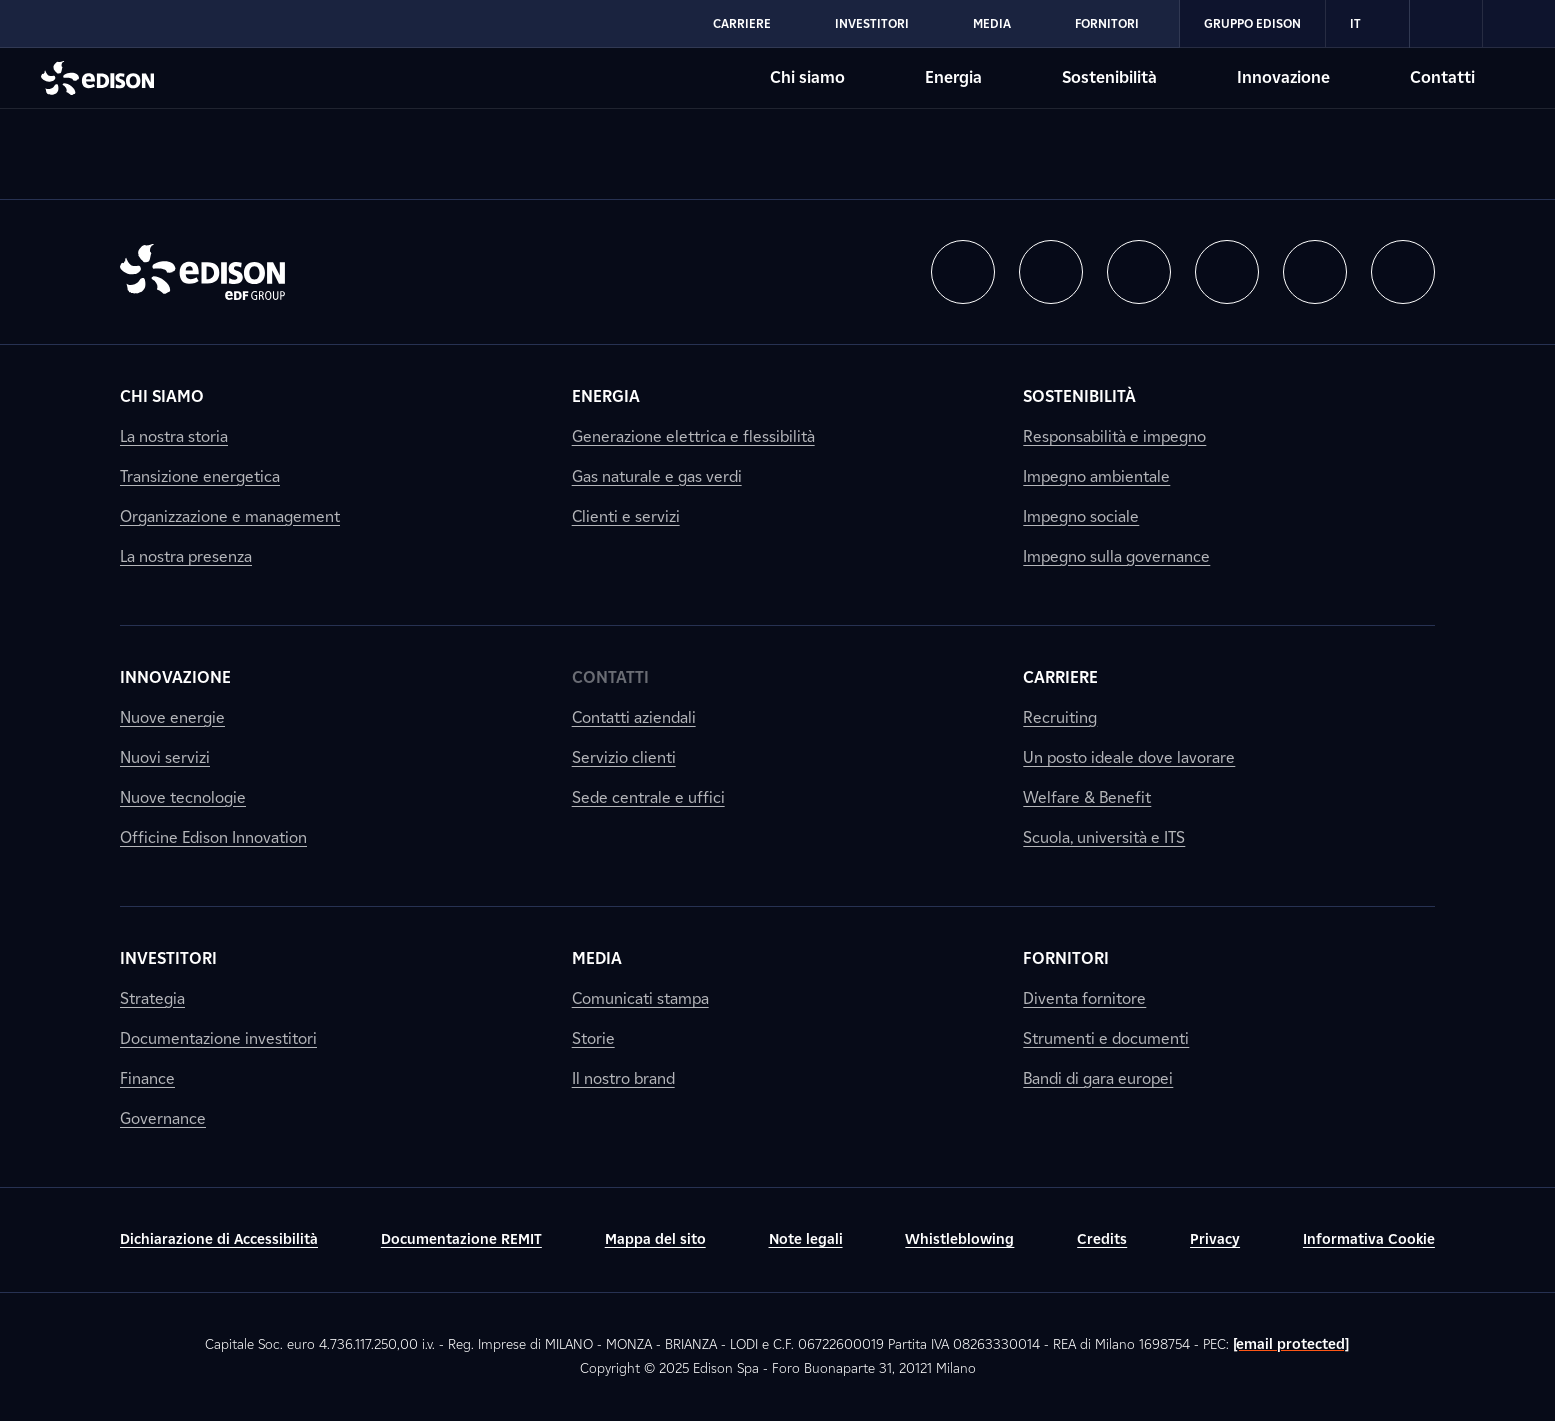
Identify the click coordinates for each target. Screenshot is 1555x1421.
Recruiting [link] (1060, 717)
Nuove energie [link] (172, 717)
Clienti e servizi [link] (626, 516)
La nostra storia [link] (174, 436)
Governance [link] (163, 1118)
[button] (963, 272)
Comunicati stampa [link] (640, 998)
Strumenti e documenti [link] (1106, 1038)
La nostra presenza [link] (186, 556)
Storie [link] (593, 1038)
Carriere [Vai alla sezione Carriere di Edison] (742, 23)
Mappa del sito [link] (655, 1239)
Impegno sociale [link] (1081, 516)
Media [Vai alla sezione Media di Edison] (992, 23)
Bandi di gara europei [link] (1098, 1078)
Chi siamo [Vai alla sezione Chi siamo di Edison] (807, 77)
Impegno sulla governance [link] (1116, 556)
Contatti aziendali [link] (634, 717)
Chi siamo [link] (162, 396)
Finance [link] (147, 1078)
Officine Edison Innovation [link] (213, 837)
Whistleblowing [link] (959, 1239)
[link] (1446, 24)
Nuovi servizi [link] (165, 757)
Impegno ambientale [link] (1096, 476)
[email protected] (1291, 1344)
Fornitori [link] (1066, 958)
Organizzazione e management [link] (230, 516)
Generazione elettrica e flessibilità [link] (693, 436)
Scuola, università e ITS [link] (1104, 837)
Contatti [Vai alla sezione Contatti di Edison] (1442, 77)
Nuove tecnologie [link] (183, 797)
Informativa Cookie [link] (1369, 1239)
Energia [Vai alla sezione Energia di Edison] (953, 77)
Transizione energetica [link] (200, 476)
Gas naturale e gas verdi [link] (657, 476)
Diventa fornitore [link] (1084, 998)
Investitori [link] (168, 958)
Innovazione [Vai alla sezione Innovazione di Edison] (1283, 77)
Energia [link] (606, 396)
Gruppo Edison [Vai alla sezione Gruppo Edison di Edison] (1252, 23)
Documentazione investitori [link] (218, 1038)
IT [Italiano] (1367, 24)
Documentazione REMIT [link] (461, 1239)
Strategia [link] (152, 998)
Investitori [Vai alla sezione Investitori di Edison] (872, 23)
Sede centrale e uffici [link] (648, 797)
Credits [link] (1102, 1239)
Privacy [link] (1215, 1239)
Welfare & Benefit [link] (1087, 797)
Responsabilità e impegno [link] (1114, 436)
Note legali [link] (806, 1239)
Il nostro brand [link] (623, 1078)
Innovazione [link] (175, 677)
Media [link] (597, 958)
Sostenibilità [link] (1079, 396)
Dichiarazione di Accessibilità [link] (219, 1239)
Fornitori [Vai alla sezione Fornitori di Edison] (1107, 23)
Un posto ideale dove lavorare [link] (1129, 757)
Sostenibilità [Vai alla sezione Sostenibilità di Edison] (1109, 77)
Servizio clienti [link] (624, 757)
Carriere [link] (1060, 677)
